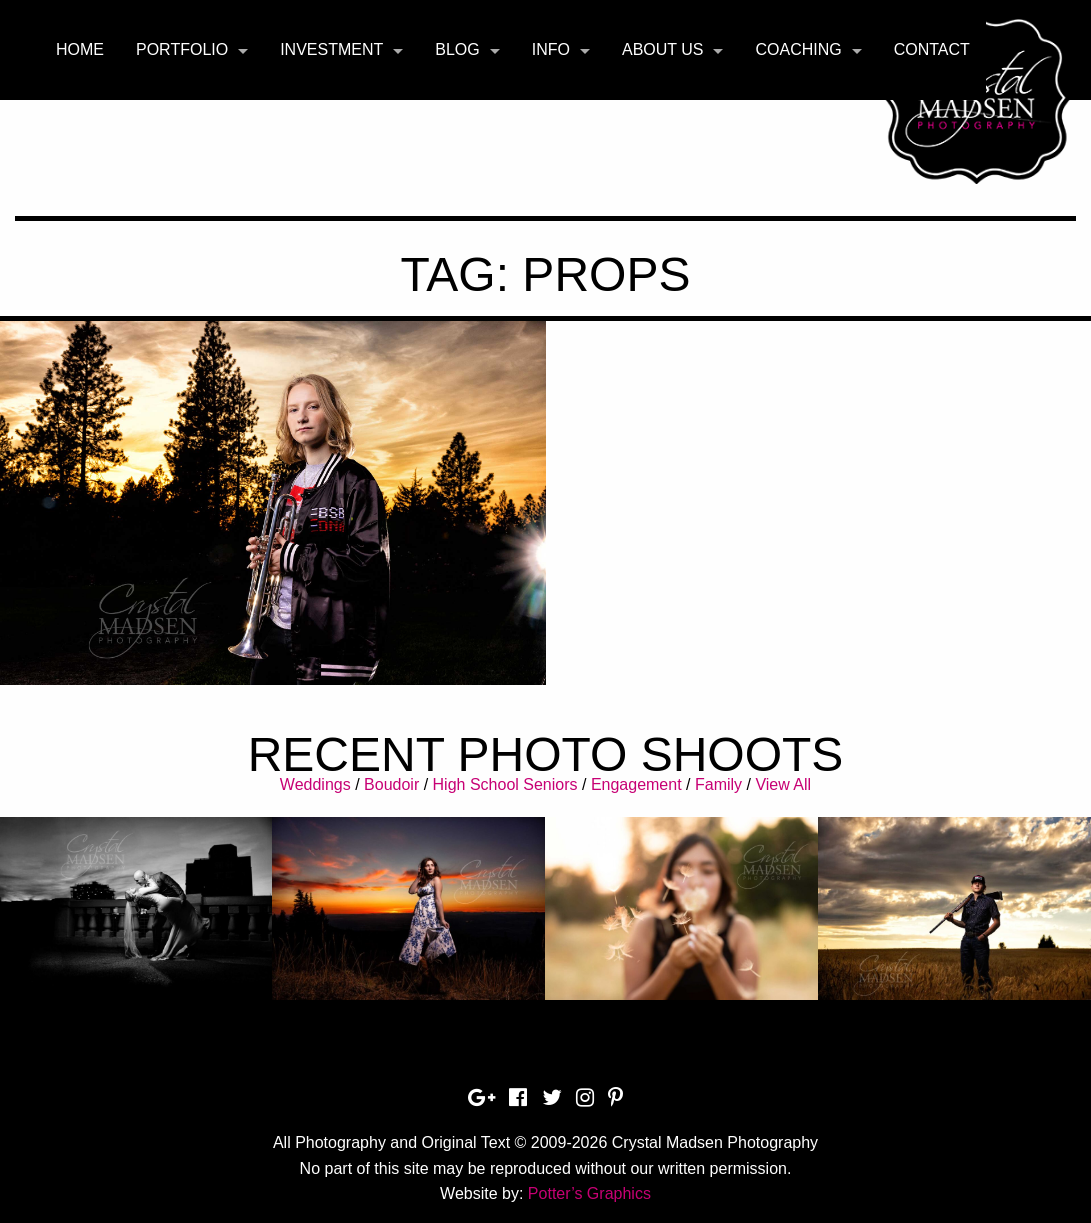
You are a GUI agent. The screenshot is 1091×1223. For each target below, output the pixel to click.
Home (80, 49)
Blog (457, 49)
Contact (932, 49)
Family (718, 784)
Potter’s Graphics (589, 1193)
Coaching (798, 49)
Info (551, 49)
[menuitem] (80, 50)
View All (783, 784)
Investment (331, 49)
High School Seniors (505, 784)
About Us (663, 49)
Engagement (636, 784)
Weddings (315, 784)
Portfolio (182, 49)
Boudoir (391, 784)
